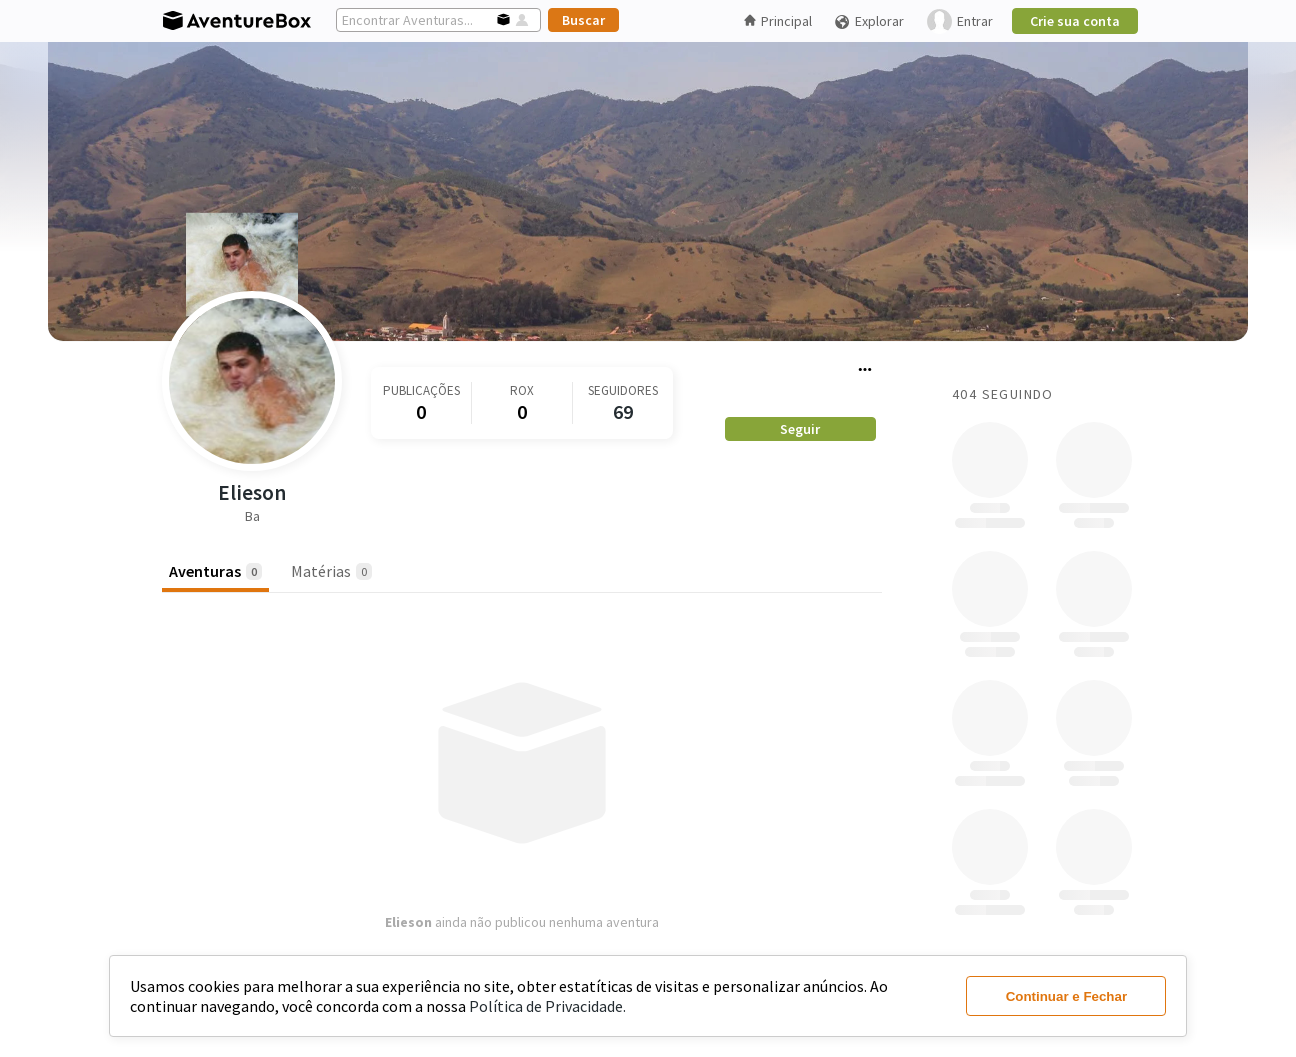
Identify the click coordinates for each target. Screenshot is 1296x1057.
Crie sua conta (1075, 21)
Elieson (252, 492)
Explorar (869, 21)
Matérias (331, 571)
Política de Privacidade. (547, 1006)
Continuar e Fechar (1066, 996)
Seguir (800, 429)
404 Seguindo (1003, 394)
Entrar (960, 21)
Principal (778, 21)
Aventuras (215, 571)
